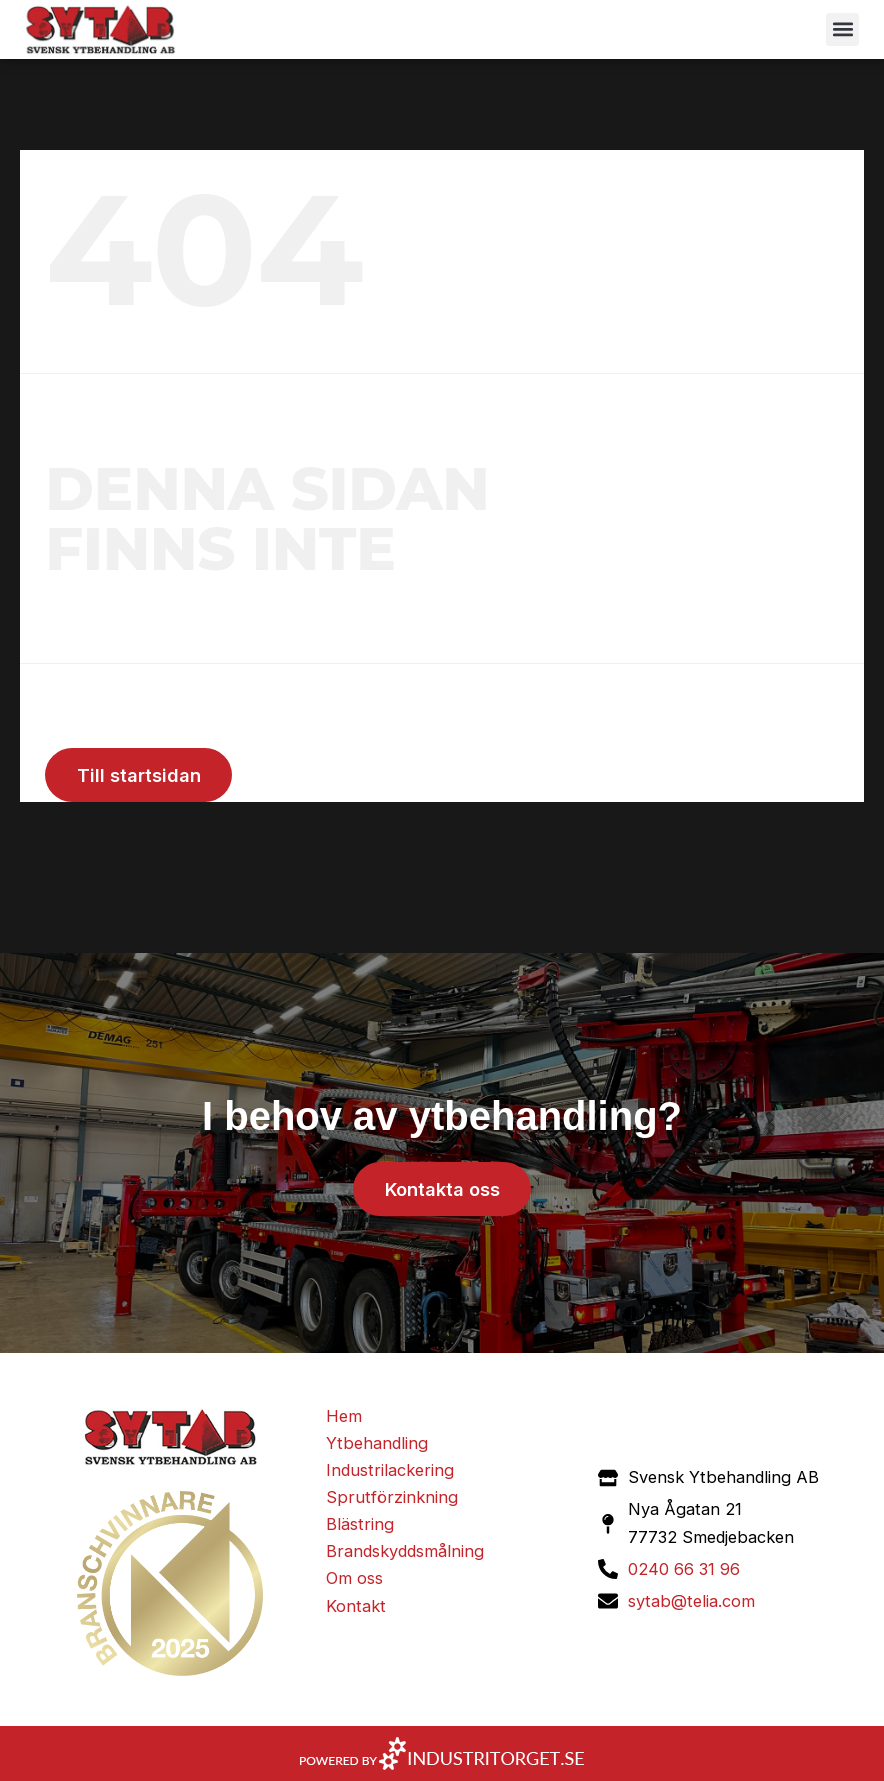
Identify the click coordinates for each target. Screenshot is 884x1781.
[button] (842, 29)
